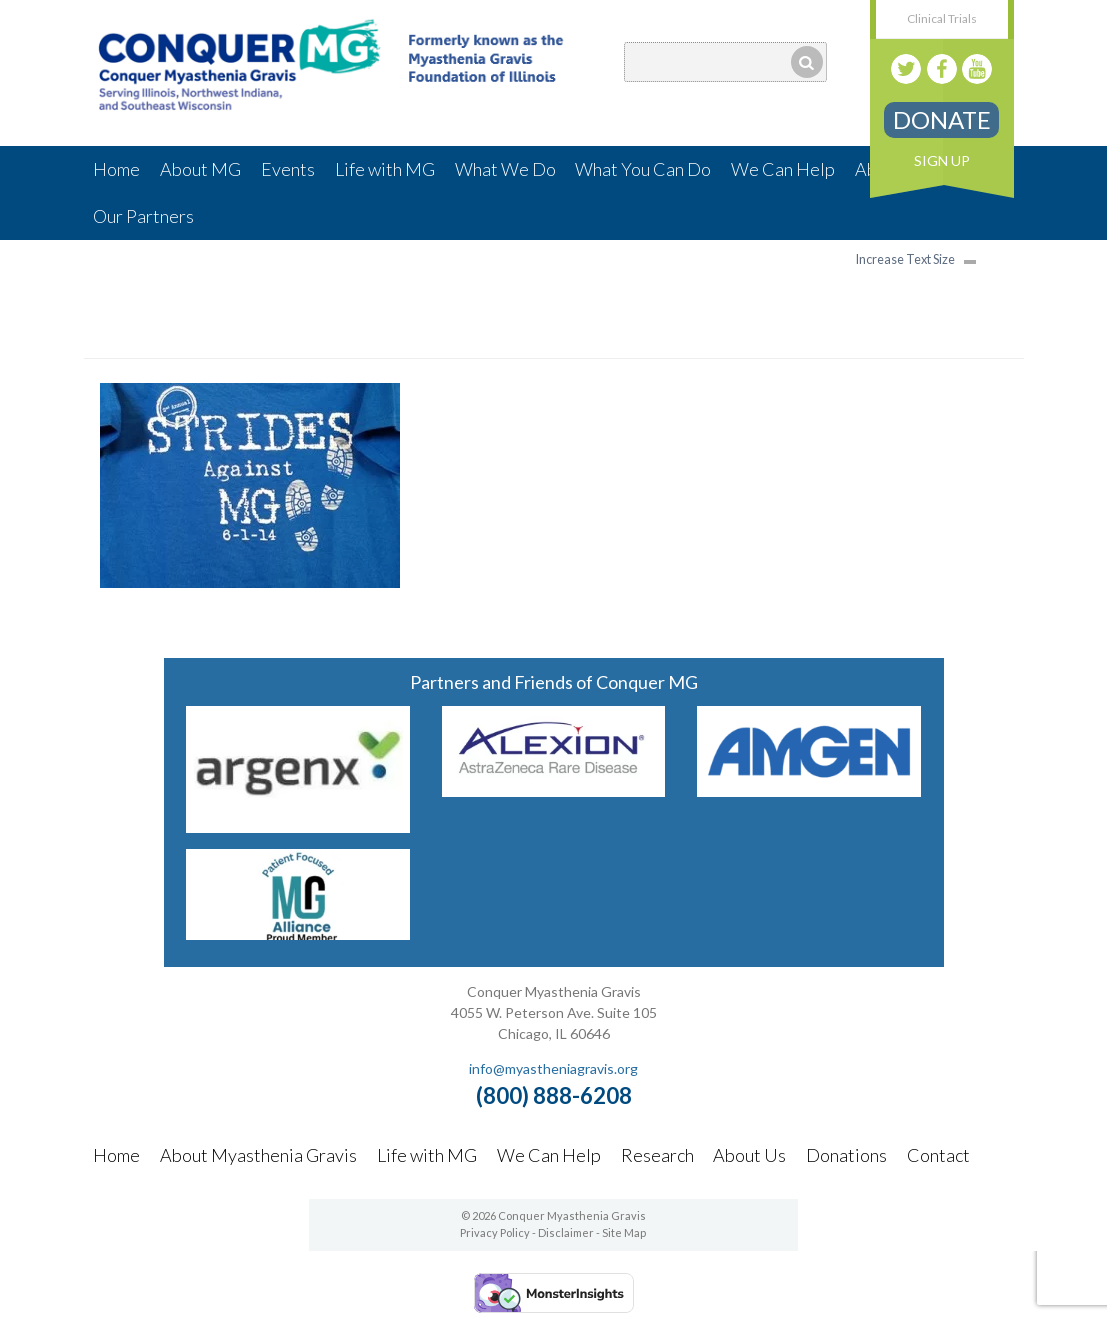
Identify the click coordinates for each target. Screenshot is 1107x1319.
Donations (846, 1155)
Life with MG (385, 169)
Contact (938, 1155)
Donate (942, 119)
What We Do (505, 169)
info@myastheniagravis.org (553, 1068)
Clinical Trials (942, 18)
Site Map (624, 1232)
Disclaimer (566, 1232)
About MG (200, 169)
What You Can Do (643, 169)
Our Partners (143, 216)
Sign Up (942, 160)
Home (116, 169)
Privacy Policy (495, 1232)
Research (657, 1155)
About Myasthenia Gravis (258, 1155)
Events (288, 169)
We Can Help (783, 169)
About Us (749, 1155)
